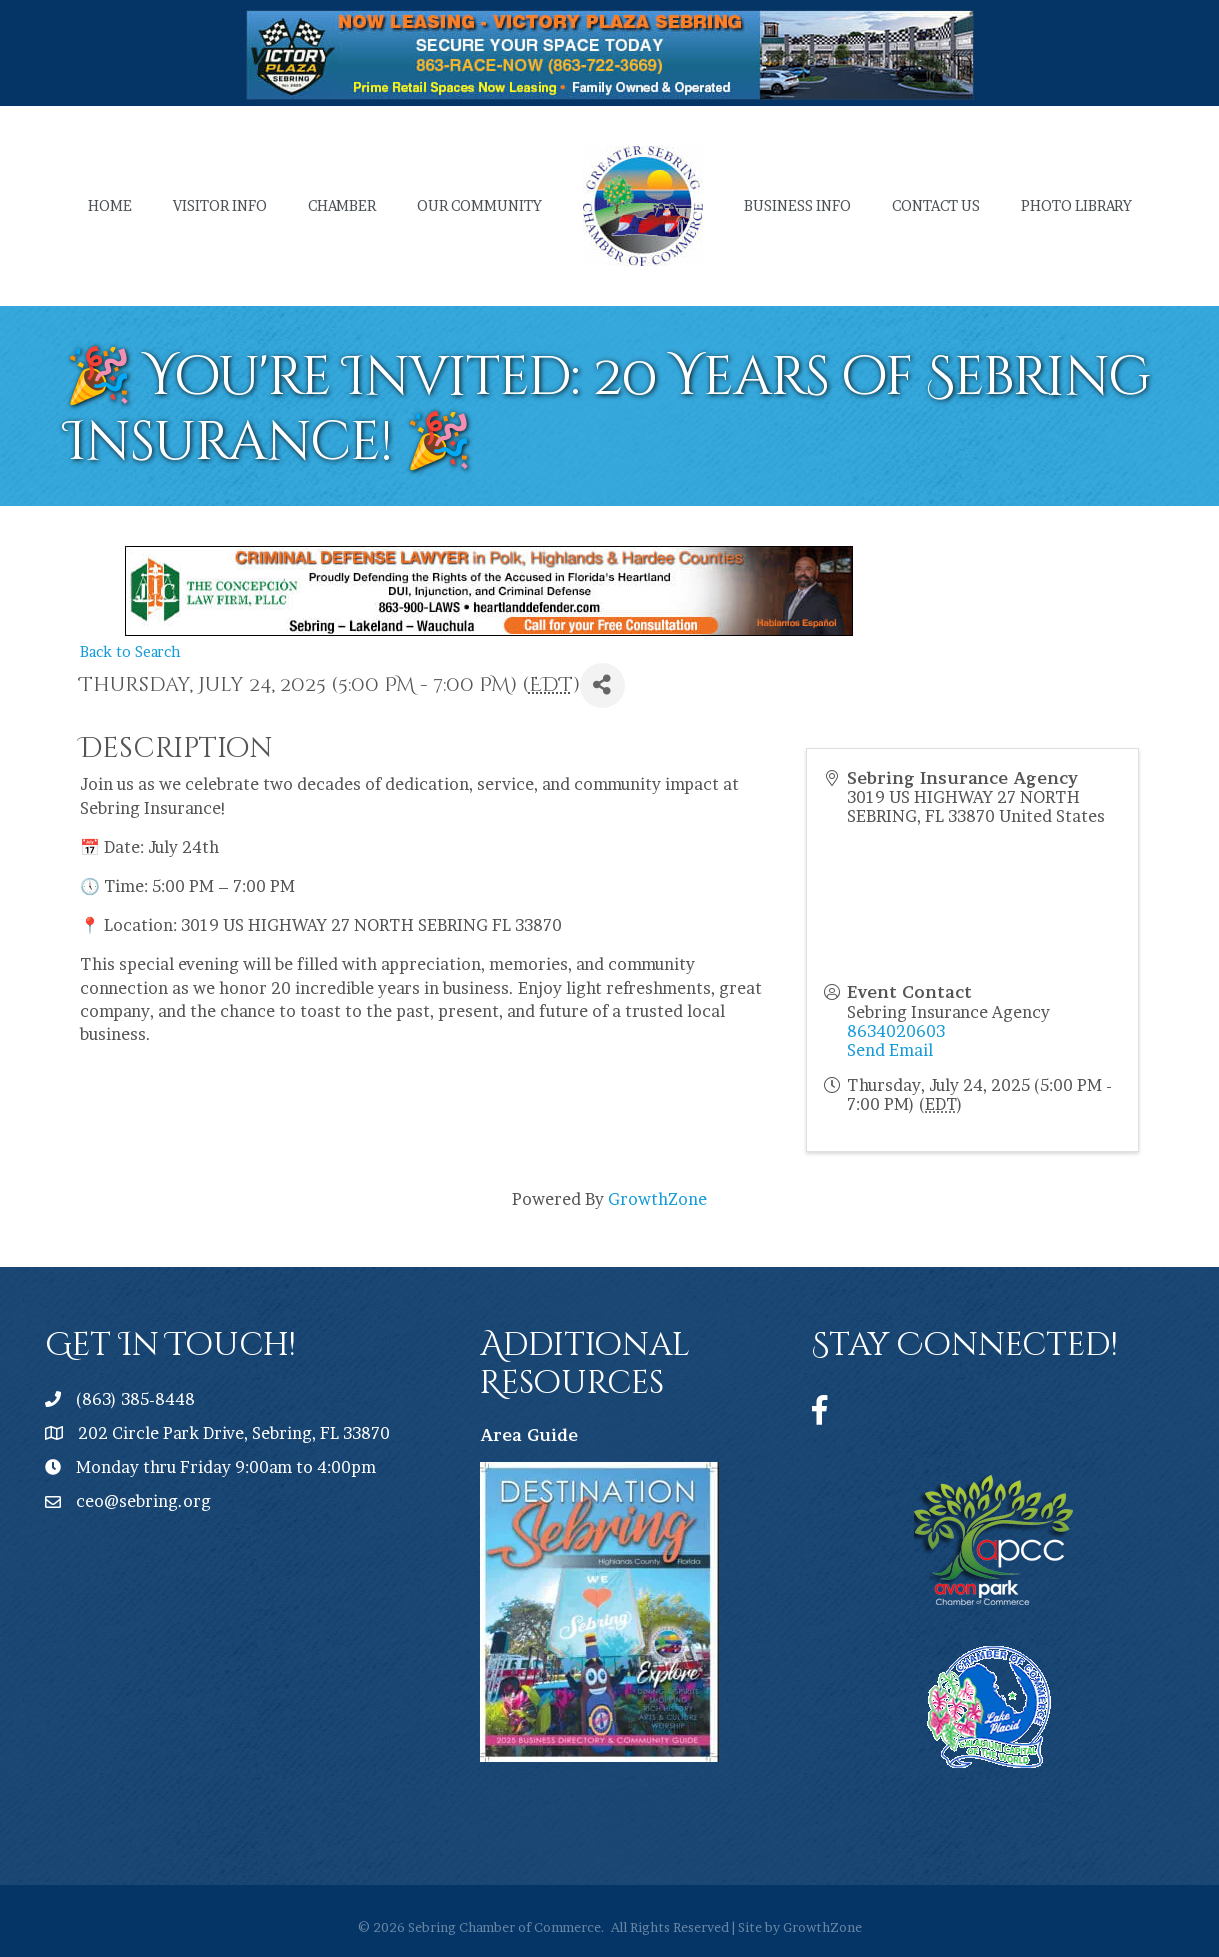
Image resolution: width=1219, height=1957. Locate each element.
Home (110, 205)
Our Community (479, 205)
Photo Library (1076, 205)
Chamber (342, 205)
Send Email (890, 1050)
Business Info (797, 205)
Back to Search (130, 652)
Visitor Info (220, 205)
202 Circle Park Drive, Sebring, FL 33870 (234, 1433)
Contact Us (936, 205)
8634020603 (896, 1031)
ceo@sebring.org (143, 1501)
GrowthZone (657, 1199)
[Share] (602, 685)
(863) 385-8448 (135, 1399)
